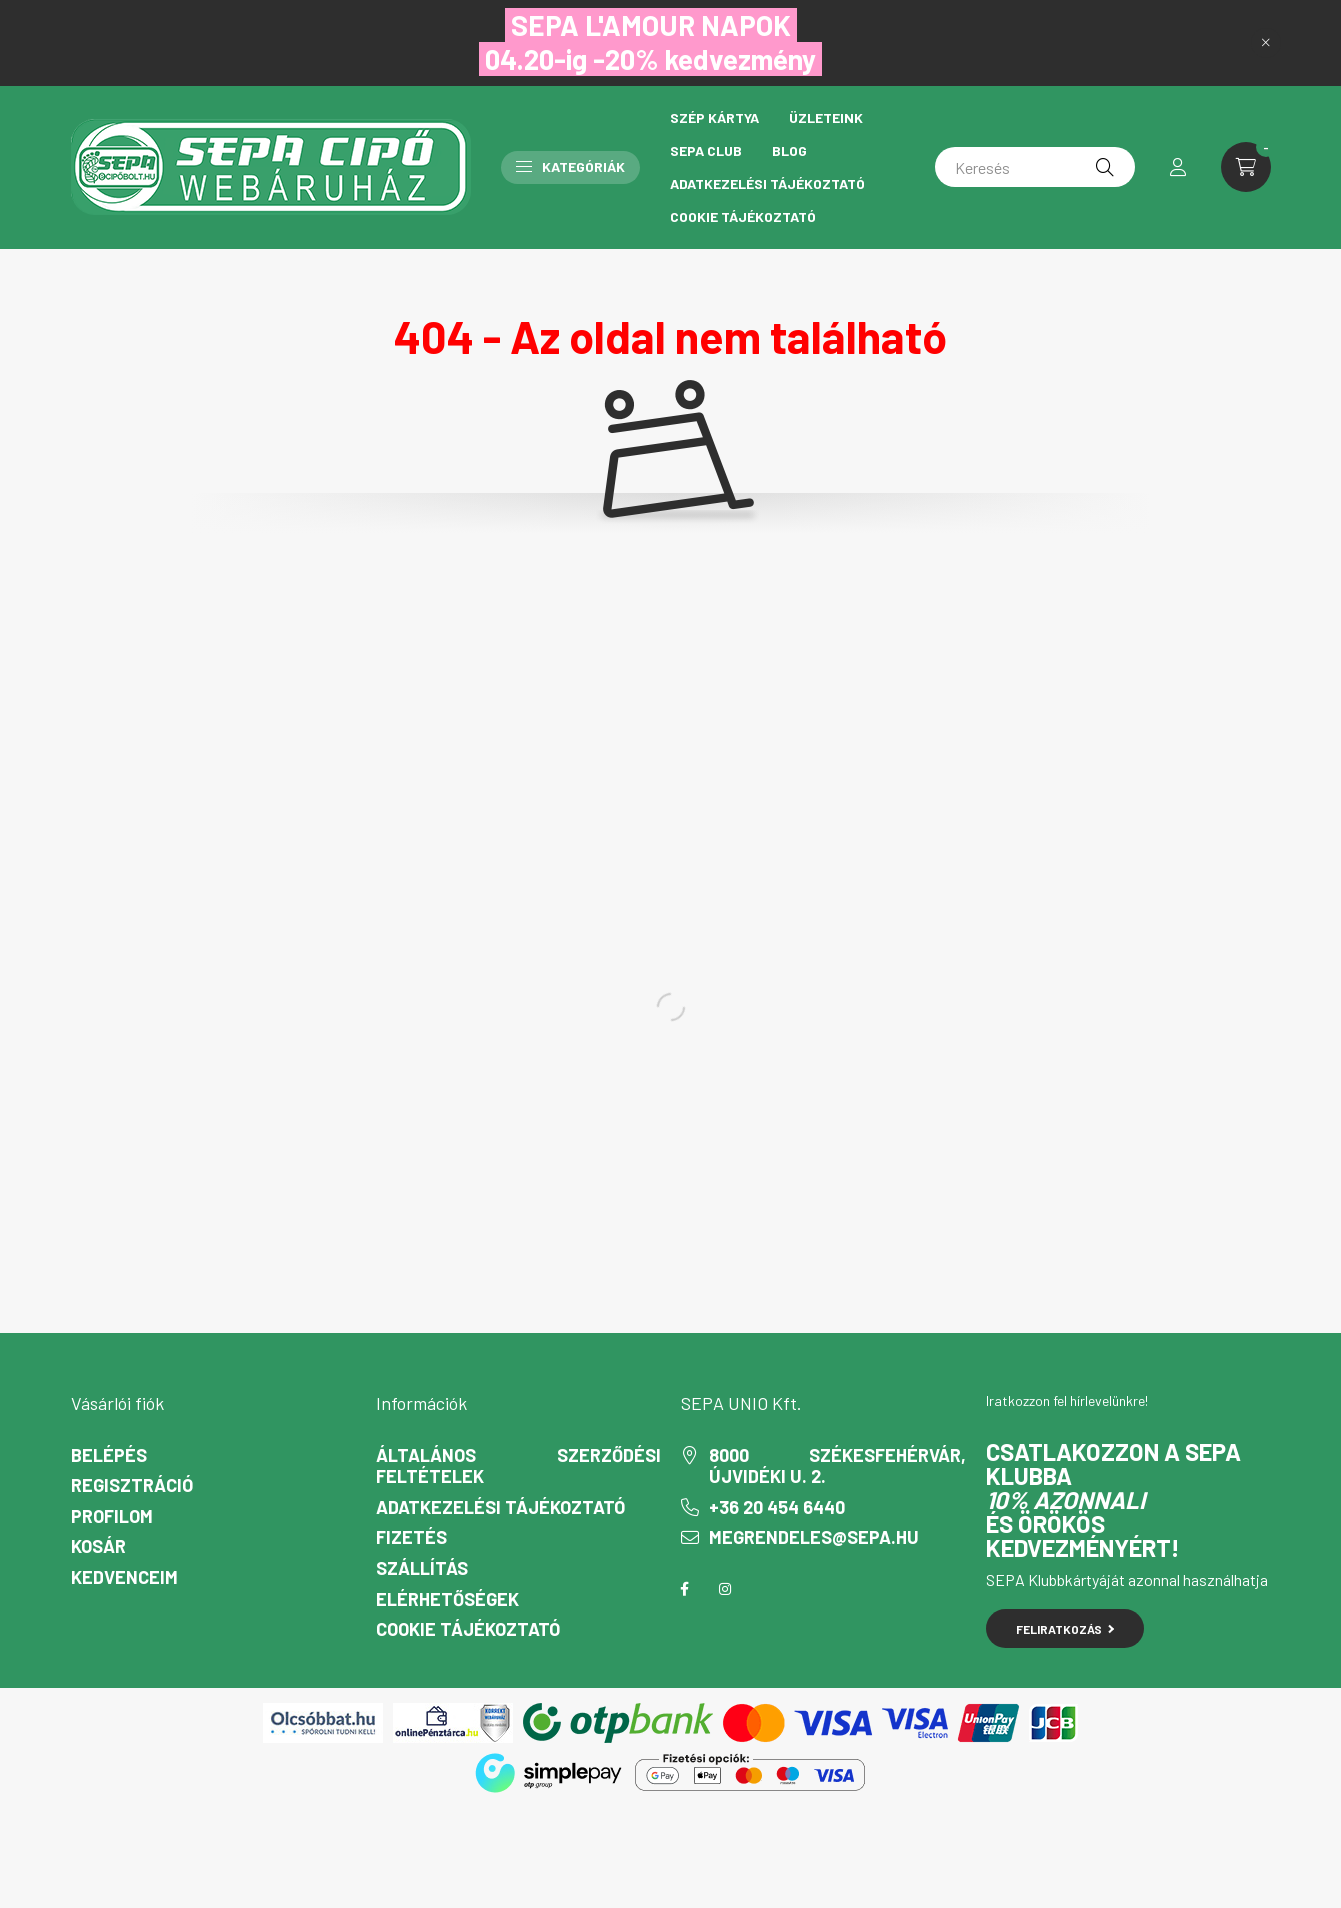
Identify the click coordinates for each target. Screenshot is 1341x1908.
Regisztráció (132, 1485)
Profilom (112, 1516)
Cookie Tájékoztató (743, 216)
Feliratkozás (1065, 1629)
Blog (789, 150)
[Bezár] (1266, 43)
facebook (685, 1589)
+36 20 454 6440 (777, 1507)
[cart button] (1246, 167)
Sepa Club (706, 150)
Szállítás (422, 1568)
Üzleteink (826, 117)
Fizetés (411, 1537)
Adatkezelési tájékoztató (767, 183)
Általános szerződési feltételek (518, 1466)
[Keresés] (1035, 167)
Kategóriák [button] (570, 166)
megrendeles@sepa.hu (814, 1537)
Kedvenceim (124, 1577)
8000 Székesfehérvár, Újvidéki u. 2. (837, 1466)
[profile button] (1178, 167)
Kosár (98, 1546)
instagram (725, 1589)
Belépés (109, 1455)
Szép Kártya (714, 117)
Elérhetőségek (447, 1599)
